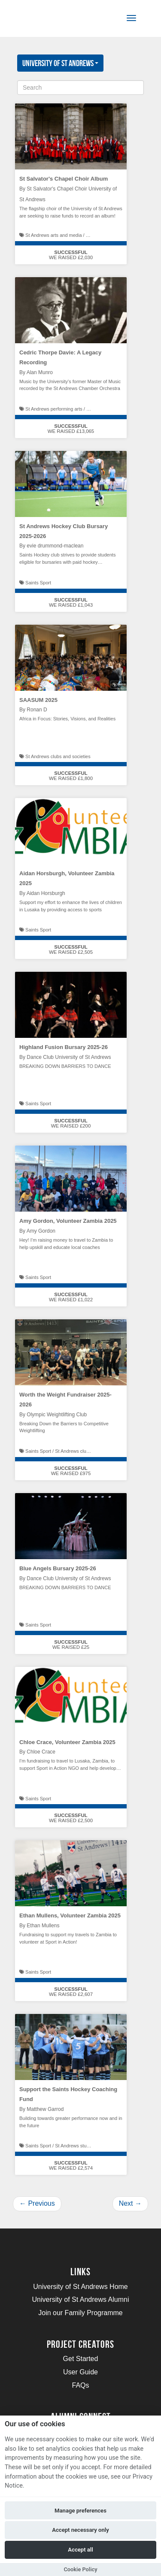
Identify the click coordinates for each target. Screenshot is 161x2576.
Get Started (80, 2358)
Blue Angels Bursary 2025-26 (57, 1568)
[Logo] (49, 20)
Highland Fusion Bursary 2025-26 (63, 1047)
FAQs (80, 2385)
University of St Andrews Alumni (80, 2299)
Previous (37, 2203)
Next (130, 2203)
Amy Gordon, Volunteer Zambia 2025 (68, 1221)
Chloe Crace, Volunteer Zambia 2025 (67, 1742)
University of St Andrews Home (80, 2286)
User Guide (80, 2372)
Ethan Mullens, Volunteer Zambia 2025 (70, 1915)
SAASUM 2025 (38, 700)
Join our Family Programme (80, 2312)
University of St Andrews (60, 63)
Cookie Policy (80, 2569)
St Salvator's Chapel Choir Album (63, 178)
